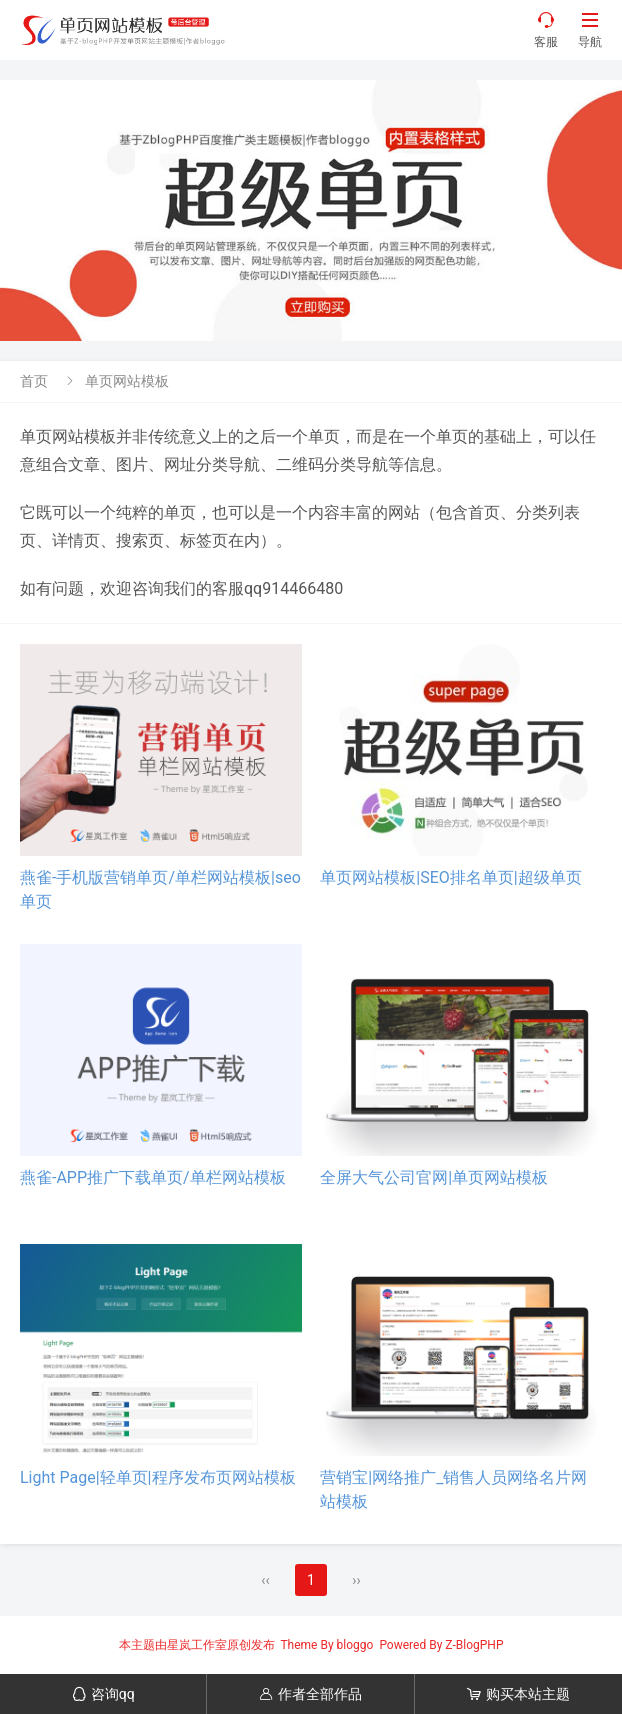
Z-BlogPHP (474, 1645)
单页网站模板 (127, 381)
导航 (590, 29)
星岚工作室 (197, 1645)
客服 (546, 29)
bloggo (355, 1645)
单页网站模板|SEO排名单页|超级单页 (450, 877)
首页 (34, 381)
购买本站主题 (518, 1694)
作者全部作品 (310, 1694)
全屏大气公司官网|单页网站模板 (434, 1177)
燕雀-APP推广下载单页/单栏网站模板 (153, 1177)
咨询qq (103, 1694)
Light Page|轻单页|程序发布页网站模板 (158, 1477)
